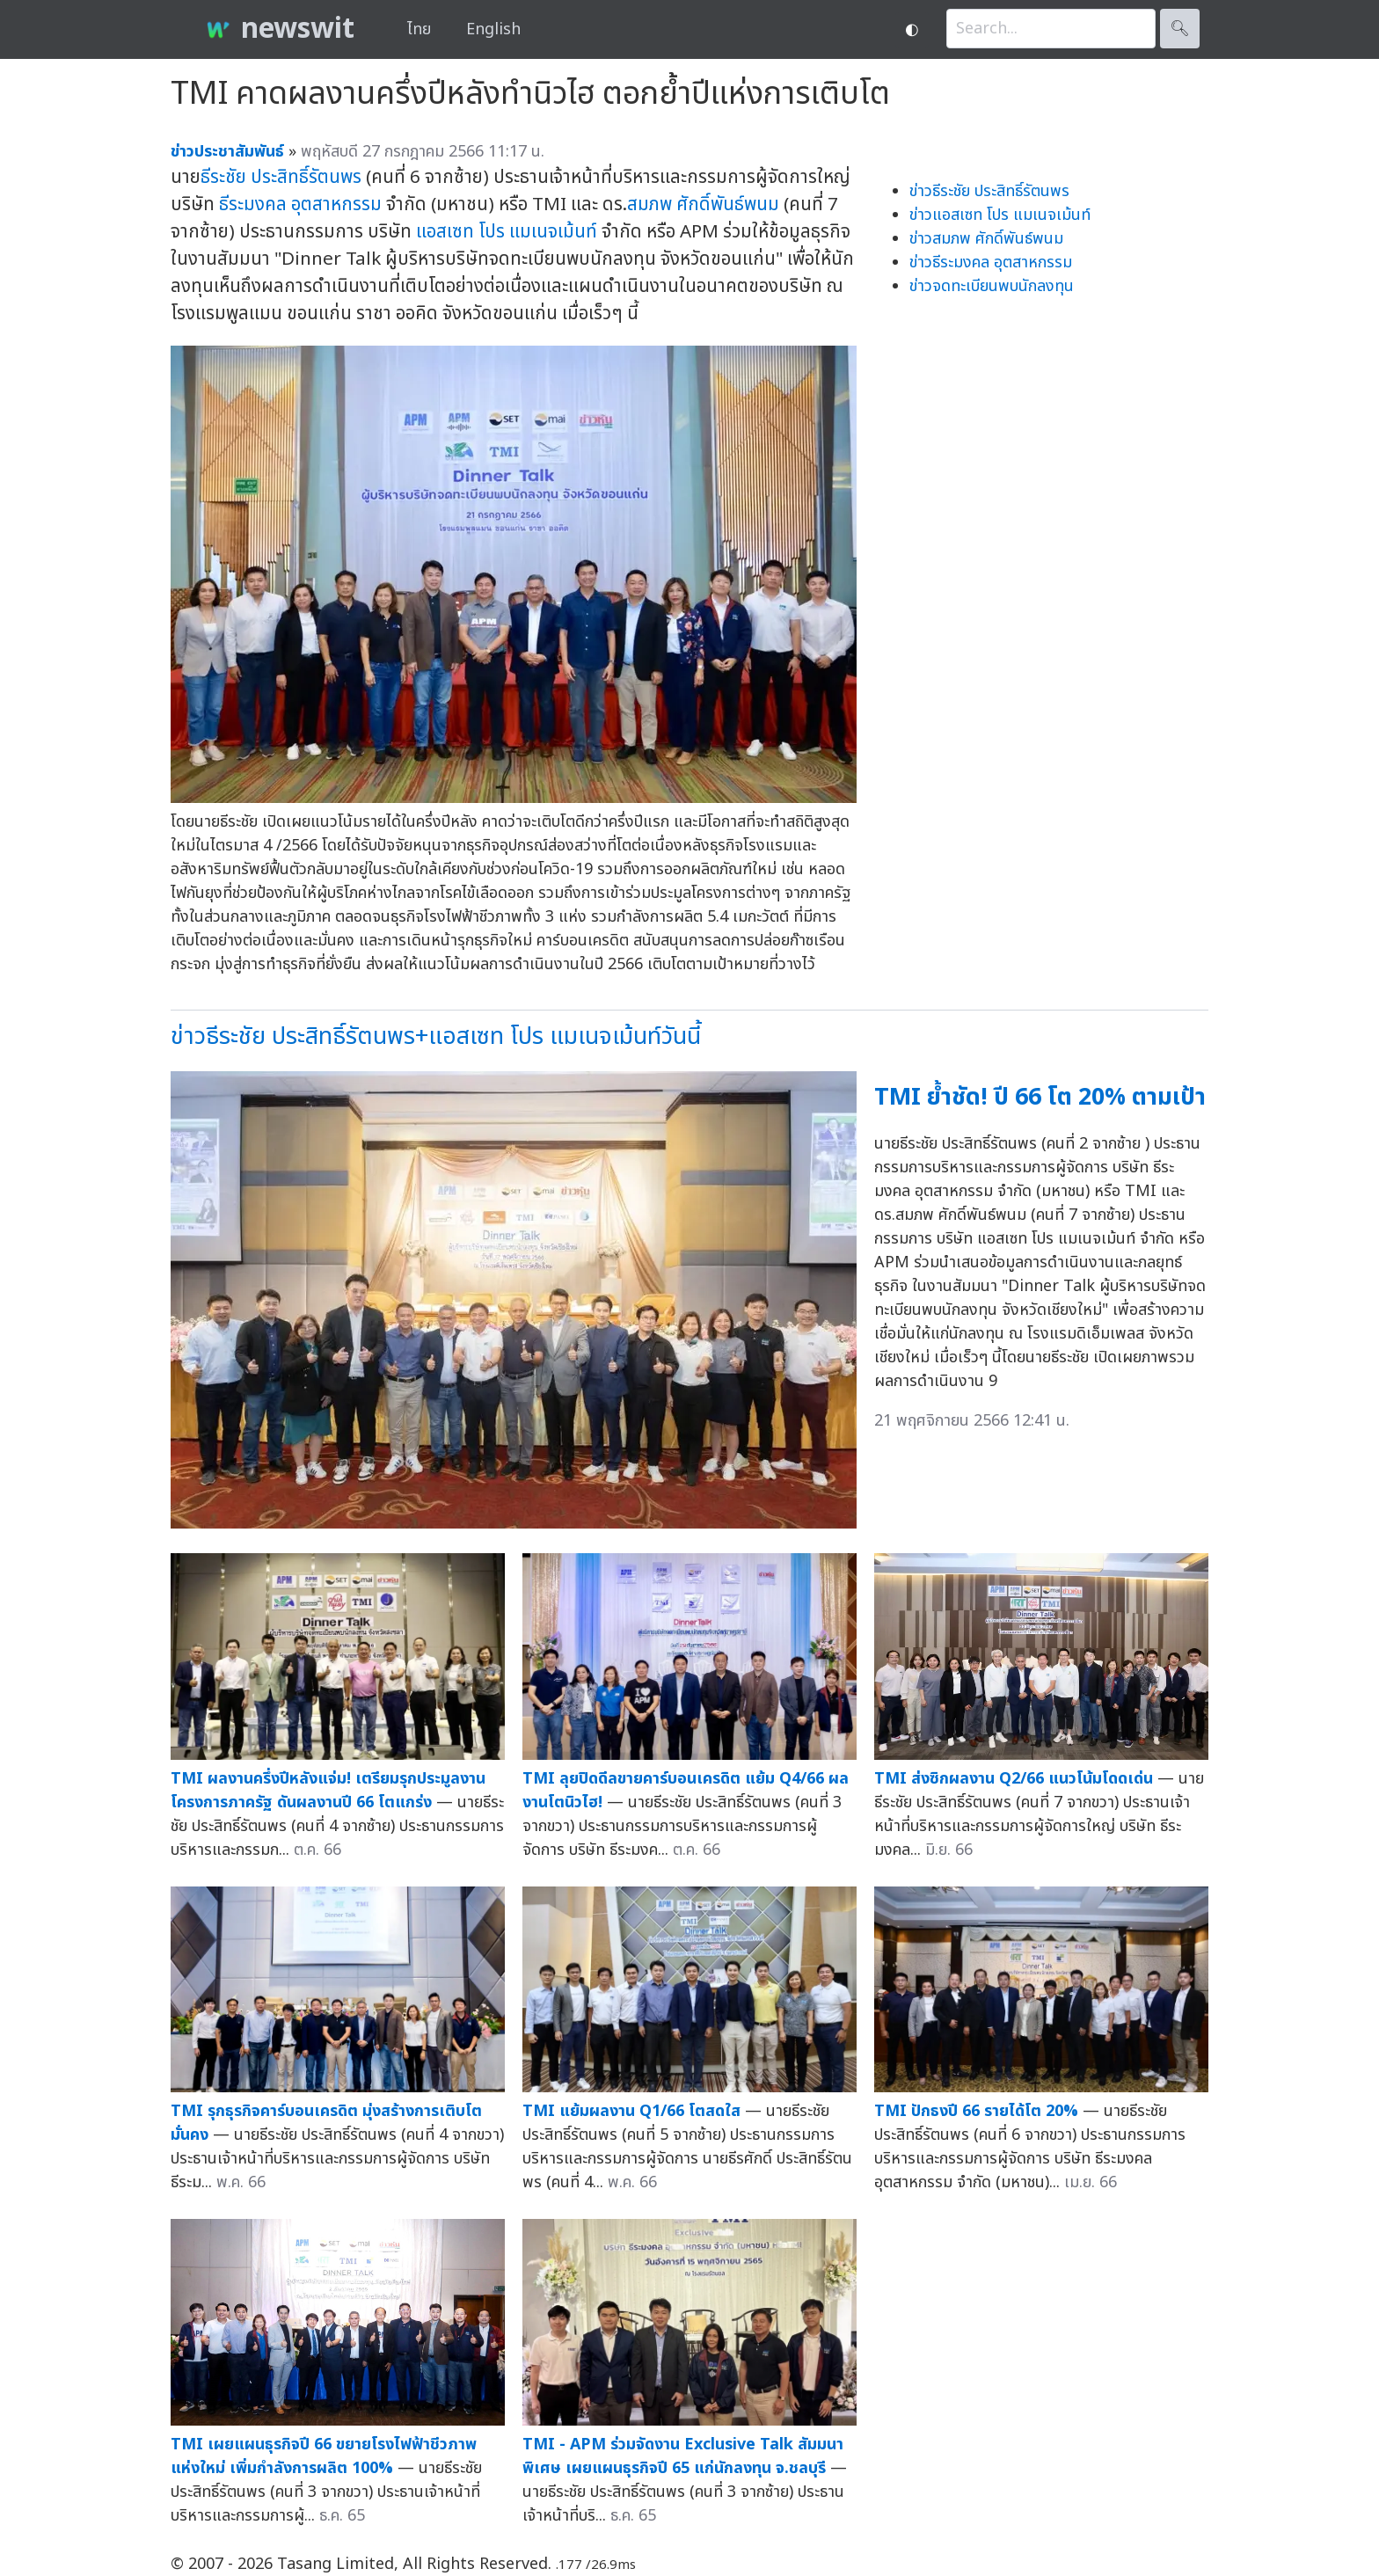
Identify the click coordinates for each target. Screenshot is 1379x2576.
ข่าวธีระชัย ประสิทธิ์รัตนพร (989, 191)
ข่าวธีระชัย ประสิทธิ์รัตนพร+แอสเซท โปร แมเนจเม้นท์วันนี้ (436, 1036)
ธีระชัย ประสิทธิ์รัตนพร (281, 177)
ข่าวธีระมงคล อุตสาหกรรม (990, 262)
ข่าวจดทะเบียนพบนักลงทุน (991, 286)
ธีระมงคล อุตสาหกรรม (300, 204)
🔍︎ (1180, 28)
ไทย (419, 29)
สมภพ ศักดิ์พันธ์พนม (703, 204)
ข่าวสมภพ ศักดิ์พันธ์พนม (986, 239)
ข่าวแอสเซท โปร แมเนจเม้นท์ (1000, 215)
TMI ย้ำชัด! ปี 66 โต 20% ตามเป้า (1040, 1097)
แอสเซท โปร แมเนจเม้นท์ (506, 231)
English (493, 29)
